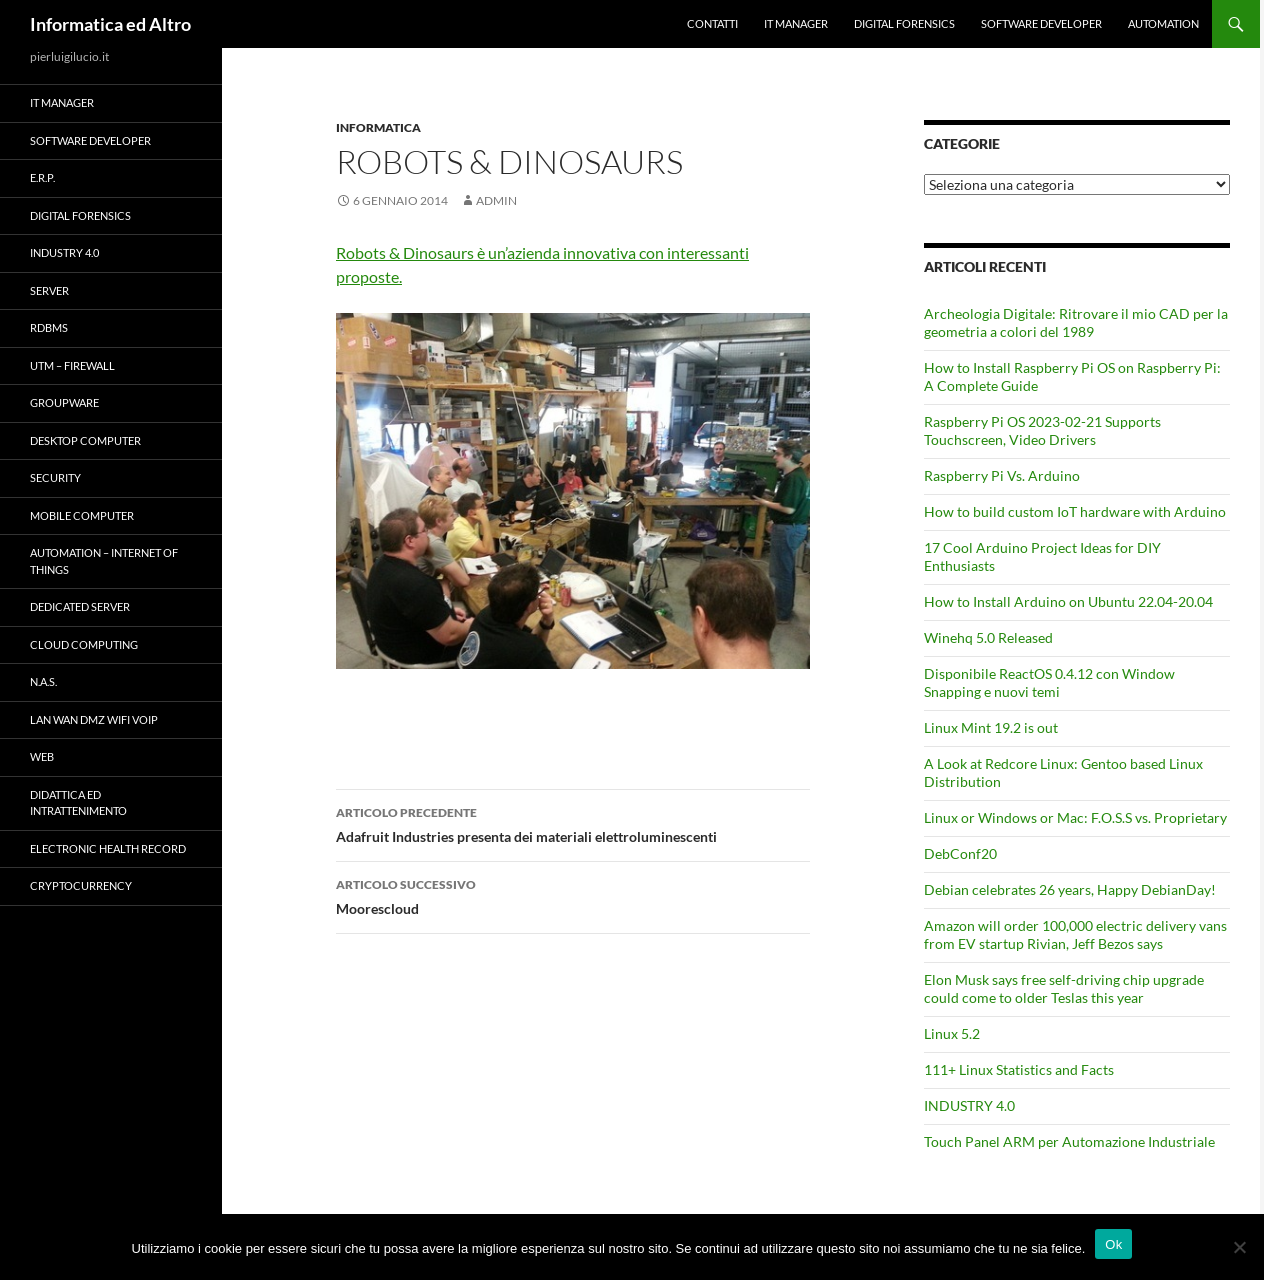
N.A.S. (43, 681)
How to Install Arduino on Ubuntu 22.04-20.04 (1068, 601)
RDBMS (49, 327)
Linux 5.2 (952, 1033)
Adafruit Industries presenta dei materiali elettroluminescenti (573, 823)
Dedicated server (80, 606)
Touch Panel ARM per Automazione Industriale (1069, 1141)
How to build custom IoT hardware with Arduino (1075, 511)
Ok (1113, 1244)
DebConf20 (960, 853)
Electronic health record (108, 848)
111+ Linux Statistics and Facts (1019, 1069)
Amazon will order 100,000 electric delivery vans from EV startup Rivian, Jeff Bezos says (1075, 934)
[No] (1239, 1247)
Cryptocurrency (81, 885)
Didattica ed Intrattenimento (78, 803)
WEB (42, 756)
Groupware (64, 402)
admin (496, 200)
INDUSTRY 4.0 (969, 1105)
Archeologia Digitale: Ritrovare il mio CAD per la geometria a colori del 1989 (1076, 322)
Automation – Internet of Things (104, 561)
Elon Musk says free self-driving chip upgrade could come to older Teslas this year (1064, 988)
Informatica (378, 127)
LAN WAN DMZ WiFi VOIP (94, 719)
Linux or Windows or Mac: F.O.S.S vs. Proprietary (1075, 817)
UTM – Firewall (72, 365)
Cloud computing (84, 644)
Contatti (712, 23)
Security (55, 477)
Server (49, 290)
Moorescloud (573, 895)
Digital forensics (904, 23)
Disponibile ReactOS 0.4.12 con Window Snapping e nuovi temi (1049, 682)
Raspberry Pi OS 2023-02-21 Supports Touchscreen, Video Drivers (1042, 430)
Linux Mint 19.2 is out (991, 727)
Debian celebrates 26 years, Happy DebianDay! (1070, 889)
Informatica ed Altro (110, 24)
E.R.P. (42, 177)
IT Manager (796, 23)
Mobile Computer (82, 515)
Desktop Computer (85, 440)
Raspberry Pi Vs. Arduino (1002, 475)
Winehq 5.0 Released (988, 637)
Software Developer (1041, 23)
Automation (1163, 23)
